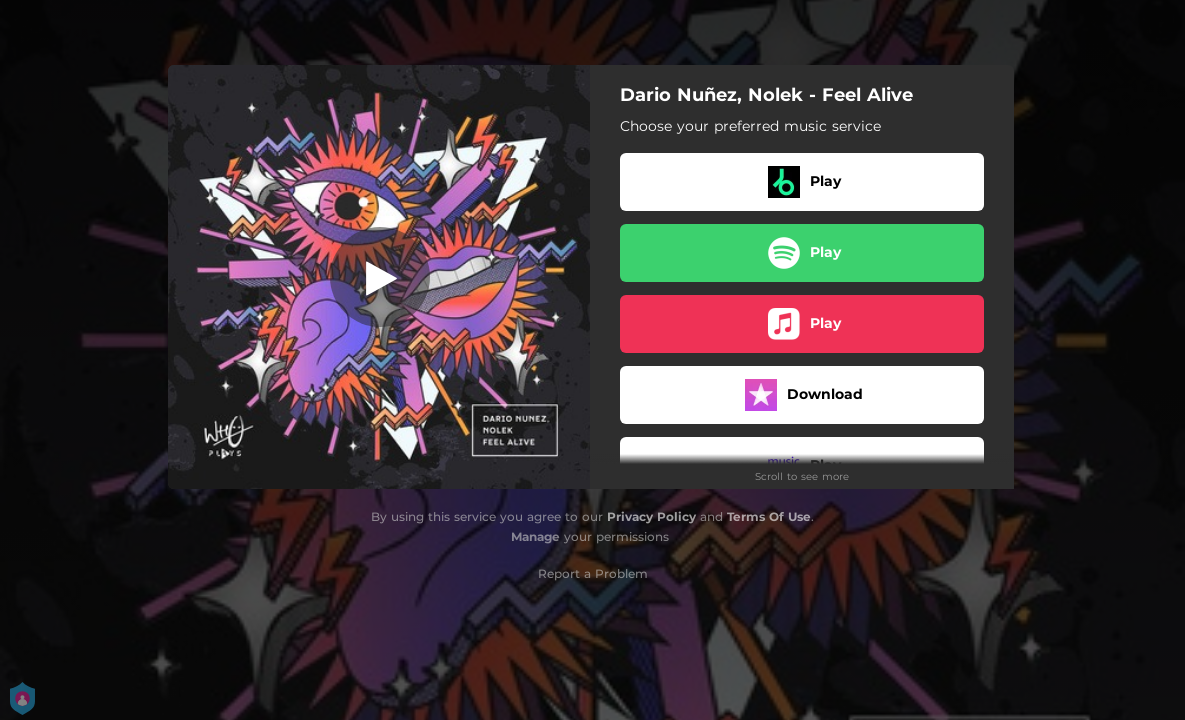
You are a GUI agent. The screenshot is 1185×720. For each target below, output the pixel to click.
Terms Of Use (769, 516)
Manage (535, 536)
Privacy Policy (651, 516)
